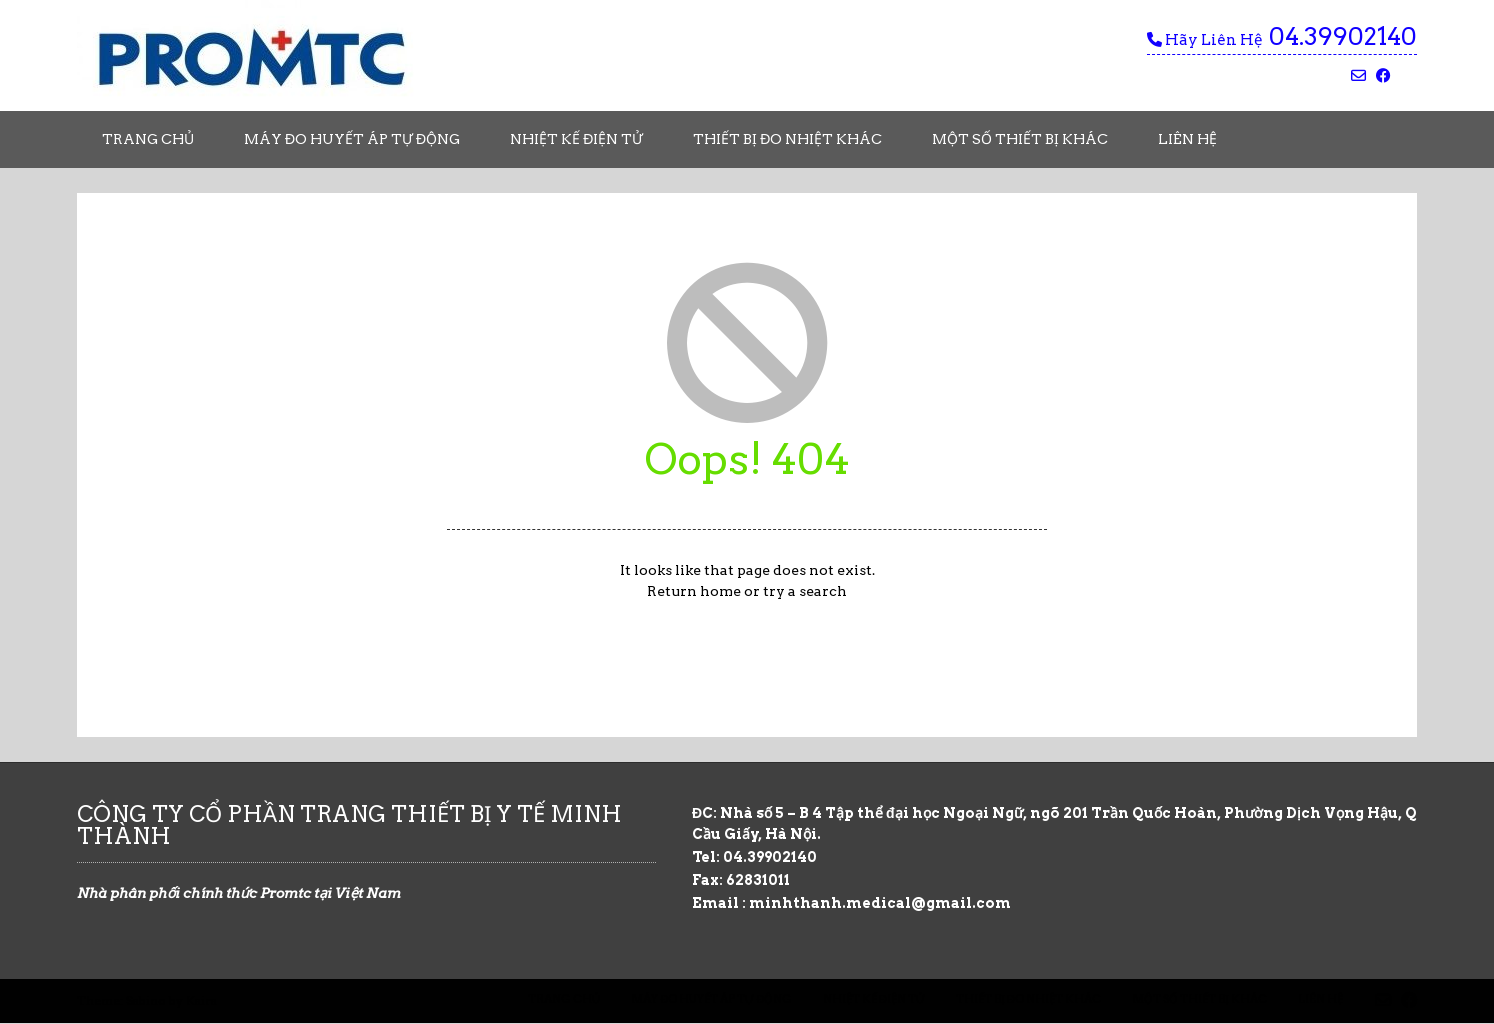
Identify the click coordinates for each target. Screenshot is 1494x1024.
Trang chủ (148, 139)
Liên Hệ (1187, 139)
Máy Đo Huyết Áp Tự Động (352, 139)
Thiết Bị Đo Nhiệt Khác (787, 139)
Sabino (146, 1000)
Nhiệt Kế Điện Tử (576, 139)
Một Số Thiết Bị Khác (1020, 139)
